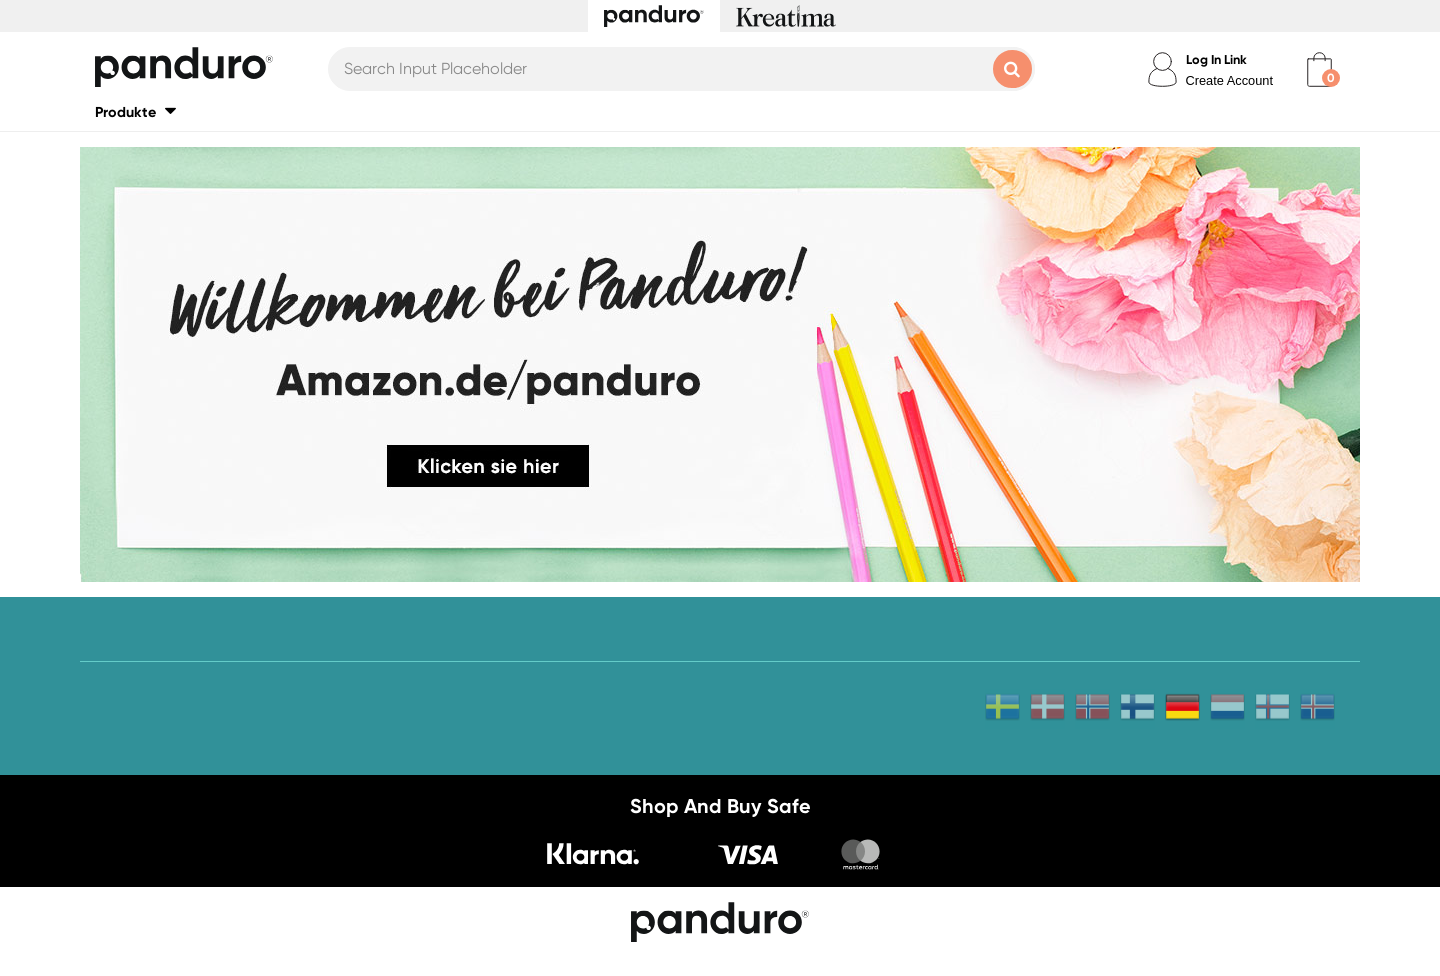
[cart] (1319, 69)
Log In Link (1216, 59)
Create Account (1230, 80)
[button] (135, 111)
